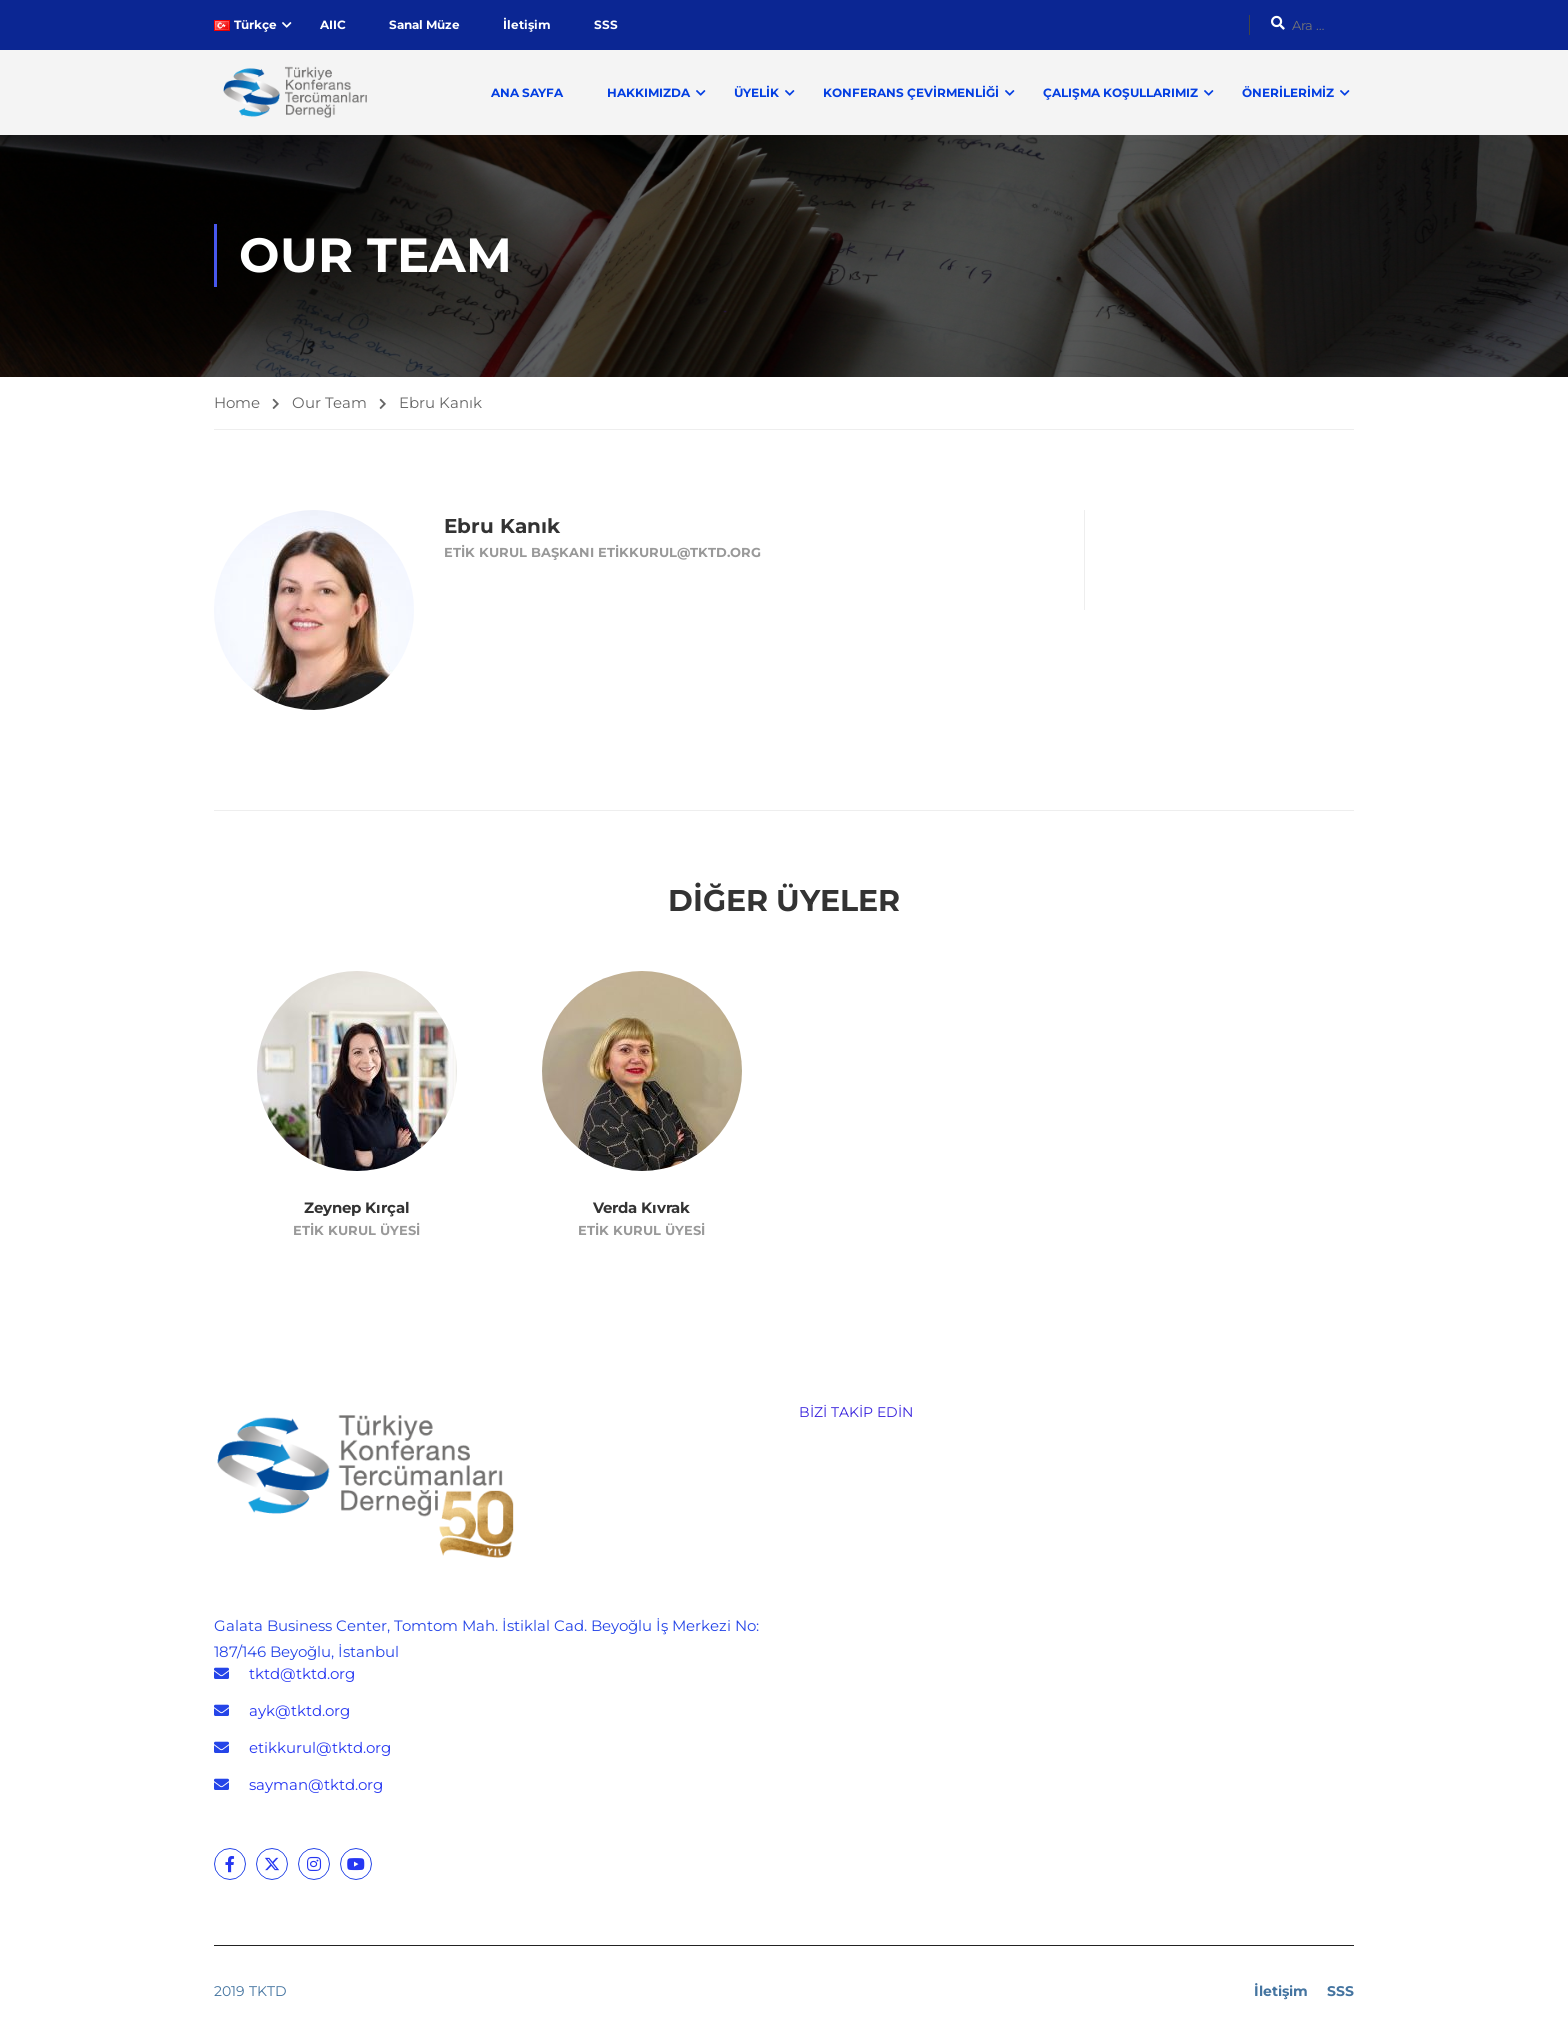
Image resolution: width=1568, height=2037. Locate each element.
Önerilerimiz (1288, 92)
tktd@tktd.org (302, 1675)
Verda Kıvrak (641, 1208)
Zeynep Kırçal (357, 1208)
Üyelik (756, 92)
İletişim (527, 24)
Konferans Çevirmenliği (911, 92)
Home (237, 403)
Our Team (329, 403)
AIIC (333, 24)
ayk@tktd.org (299, 1712)
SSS (606, 24)
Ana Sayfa (527, 92)
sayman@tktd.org (316, 1786)
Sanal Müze (424, 24)
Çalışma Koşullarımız (1120, 92)
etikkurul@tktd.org (320, 1749)
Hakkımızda (648, 92)
